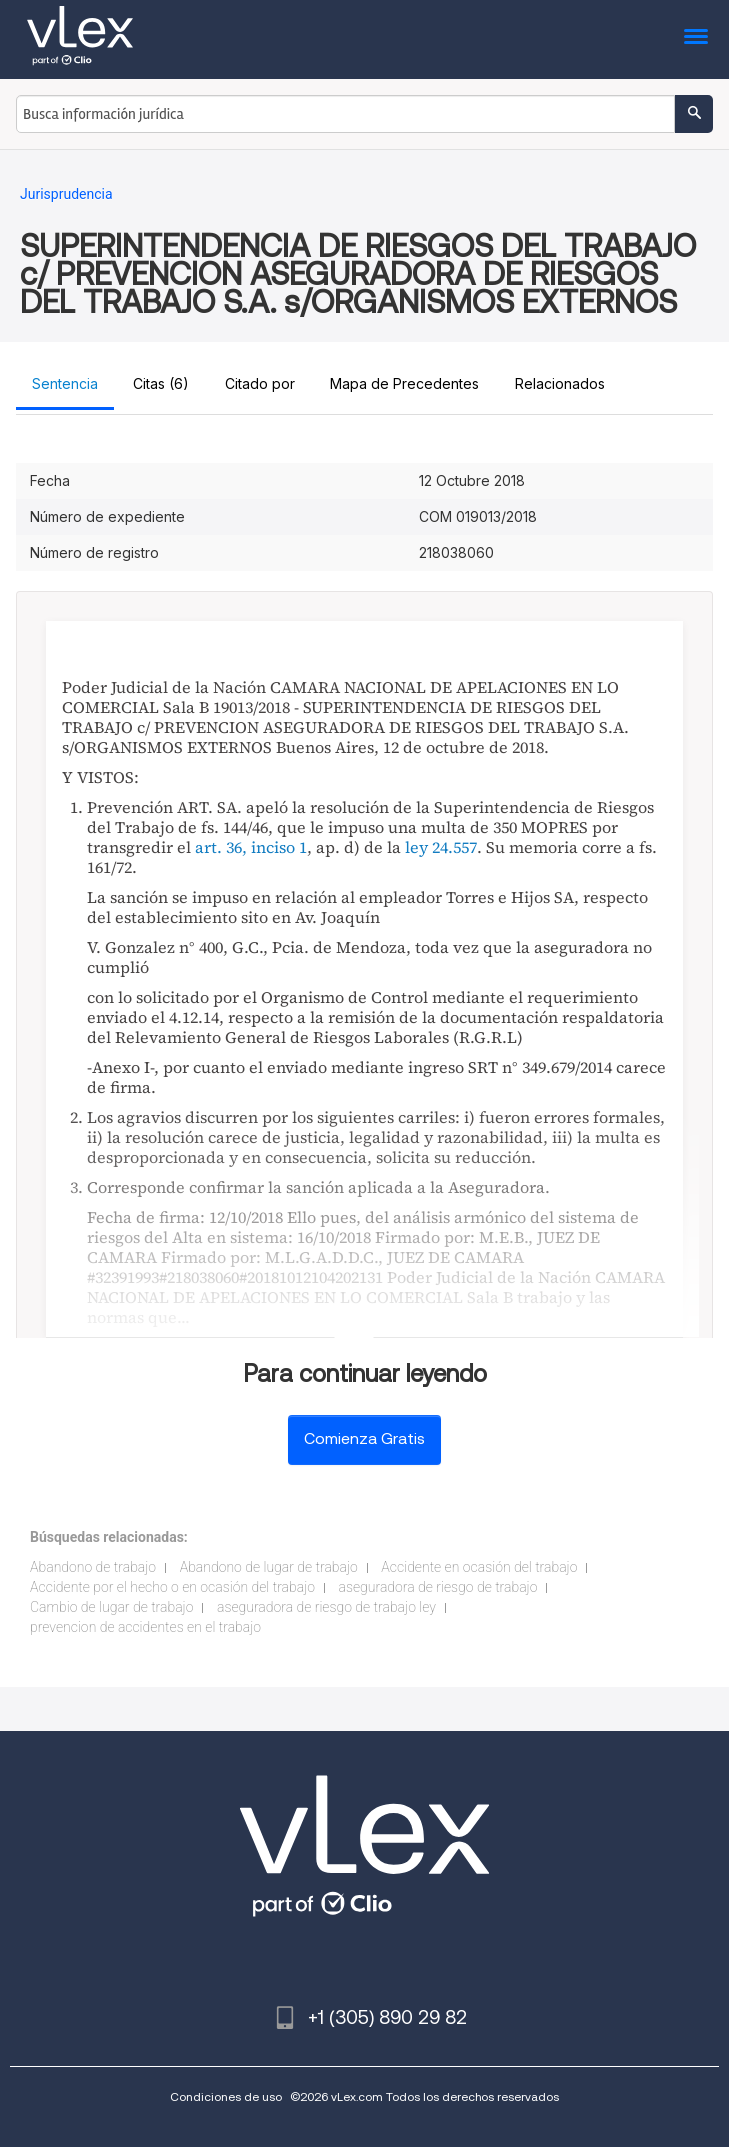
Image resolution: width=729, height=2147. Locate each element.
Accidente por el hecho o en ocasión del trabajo (172, 1587)
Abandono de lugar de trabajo (269, 1567)
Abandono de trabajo (93, 1567)
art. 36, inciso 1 (251, 847)
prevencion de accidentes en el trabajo (145, 1627)
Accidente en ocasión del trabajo (479, 1567)
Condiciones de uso (226, 2096)
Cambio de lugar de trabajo (111, 1607)
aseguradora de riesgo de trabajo (438, 1587)
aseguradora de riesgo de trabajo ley (326, 1607)
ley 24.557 (441, 847)
